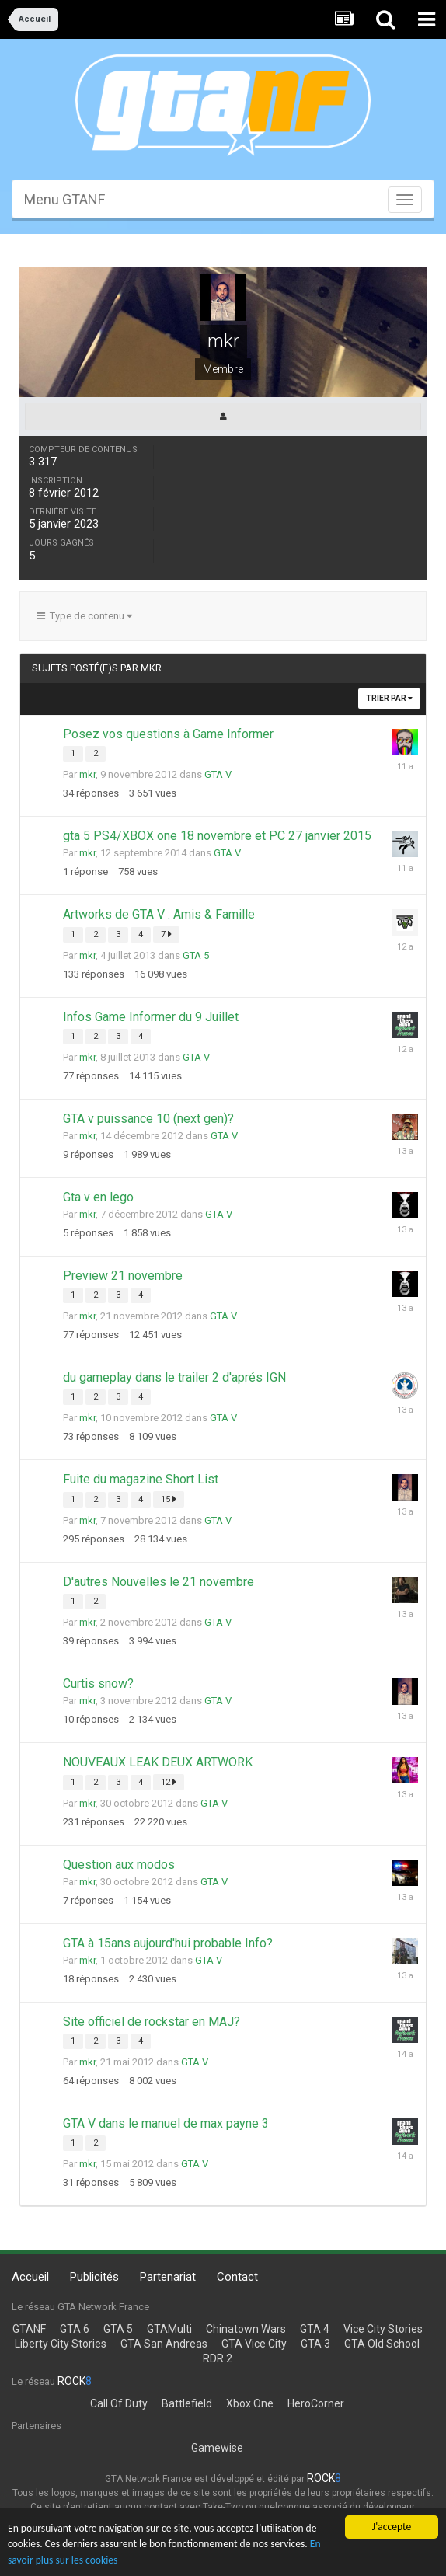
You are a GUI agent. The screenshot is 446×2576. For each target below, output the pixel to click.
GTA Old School (382, 2343)
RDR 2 (217, 2358)
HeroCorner (315, 2403)
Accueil (30, 2277)
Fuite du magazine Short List (140, 1479)
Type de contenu (84, 616)
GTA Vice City (254, 2343)
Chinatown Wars (246, 2329)
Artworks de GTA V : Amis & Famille (159, 914)
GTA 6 (74, 2329)
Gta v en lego (98, 1197)
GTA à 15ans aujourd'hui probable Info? (168, 1943)
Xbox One (250, 2403)
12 (168, 1781)
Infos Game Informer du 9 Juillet (151, 1016)
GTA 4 (314, 2329)
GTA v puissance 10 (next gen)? (148, 1118)
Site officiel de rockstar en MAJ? (151, 2021)
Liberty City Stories (60, 2343)
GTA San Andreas (163, 2343)
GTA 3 (315, 2343)
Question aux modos (119, 1864)
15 (168, 1499)
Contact (237, 2277)
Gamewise (217, 2448)
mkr (87, 774)
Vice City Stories (383, 2329)
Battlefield (187, 2403)
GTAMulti (169, 2329)
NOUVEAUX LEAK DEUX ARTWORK (158, 1762)
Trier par (389, 698)
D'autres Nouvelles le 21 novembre (158, 1581)
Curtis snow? (98, 1683)
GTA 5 (196, 955)
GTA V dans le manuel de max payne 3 (166, 2123)
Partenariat (168, 2277)
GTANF (29, 2329)
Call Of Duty (119, 2403)
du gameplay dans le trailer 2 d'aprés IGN (174, 1377)
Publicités (94, 2277)
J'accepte (391, 2526)
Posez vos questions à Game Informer (168, 734)
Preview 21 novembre (123, 1275)
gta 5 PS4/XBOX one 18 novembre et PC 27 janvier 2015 (217, 835)
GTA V (218, 774)
